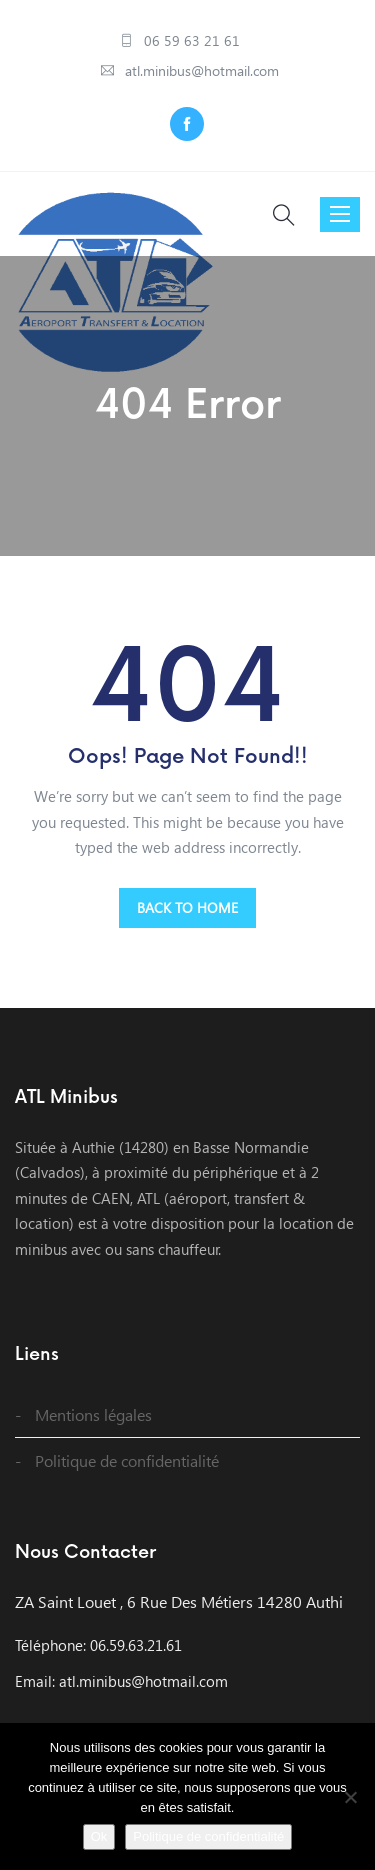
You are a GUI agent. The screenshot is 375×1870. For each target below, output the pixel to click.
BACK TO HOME (187, 907)
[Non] (350, 1797)
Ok (99, 1836)
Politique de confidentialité (127, 1460)
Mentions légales (93, 1414)
